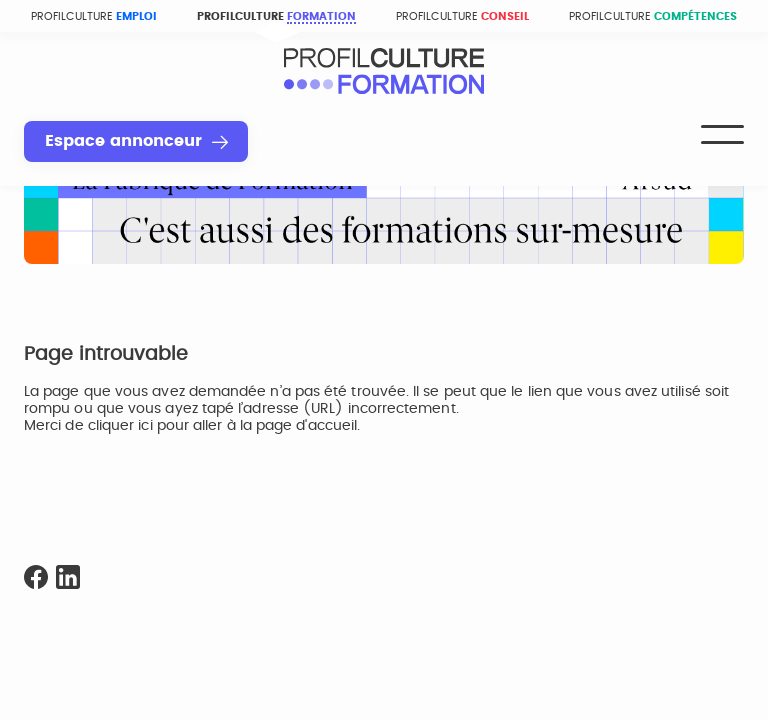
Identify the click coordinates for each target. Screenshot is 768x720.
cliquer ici (120, 426)
